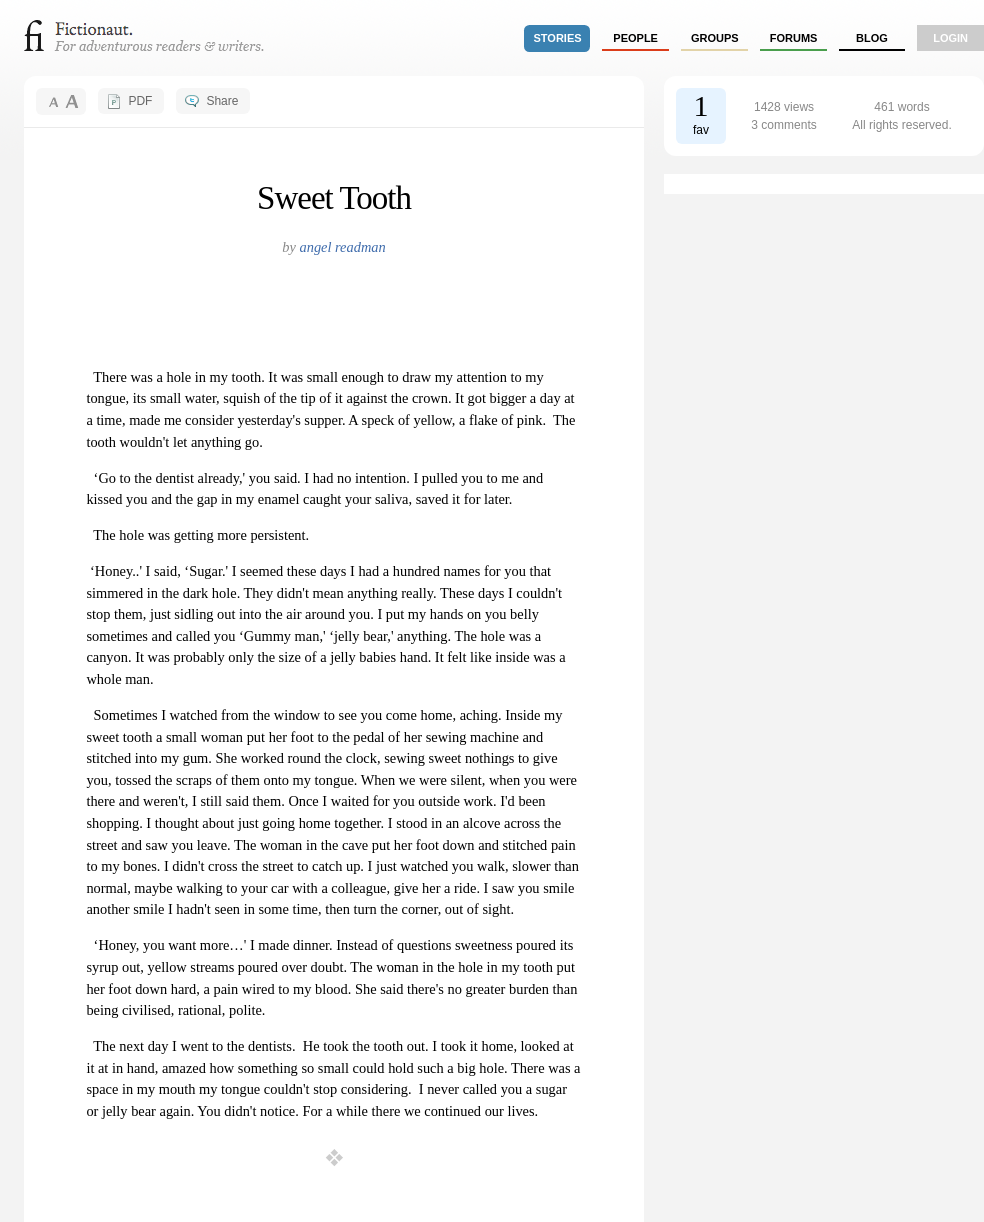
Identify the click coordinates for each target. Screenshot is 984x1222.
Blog (872, 38)
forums (794, 38)
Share (222, 101)
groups (715, 38)
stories (558, 38)
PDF (140, 101)
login (950, 38)
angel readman (342, 247)
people (635, 38)
